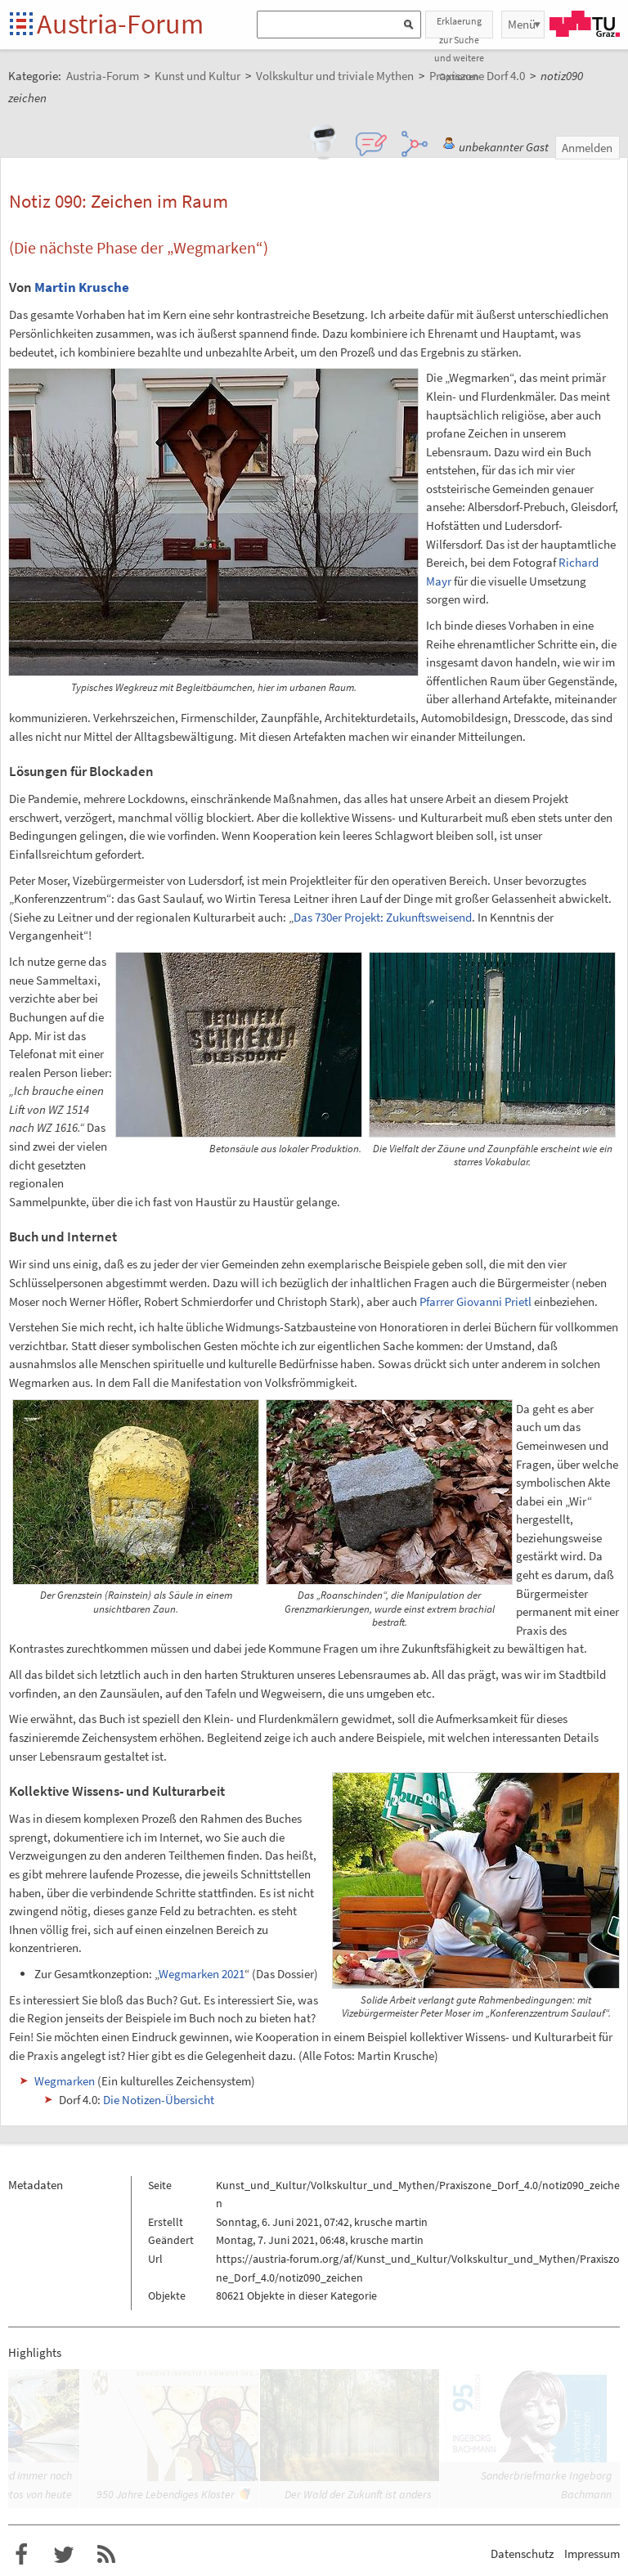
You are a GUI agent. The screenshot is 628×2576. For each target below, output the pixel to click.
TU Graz (585, 24)
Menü (522, 24)
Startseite (22, 25)
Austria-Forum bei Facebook (21, 2555)
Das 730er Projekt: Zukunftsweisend (383, 917)
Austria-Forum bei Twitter (64, 2555)
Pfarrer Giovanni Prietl (475, 1301)
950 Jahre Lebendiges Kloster (165, 2494)
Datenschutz (522, 2553)
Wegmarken (64, 2081)
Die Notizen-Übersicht (158, 2099)
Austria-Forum (120, 24)
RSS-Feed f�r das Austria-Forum (106, 2555)
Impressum (592, 2553)
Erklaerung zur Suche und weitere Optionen (459, 26)
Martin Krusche (81, 287)
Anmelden (587, 147)
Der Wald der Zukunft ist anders (358, 2494)
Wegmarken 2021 (201, 1973)
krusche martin (391, 2222)
